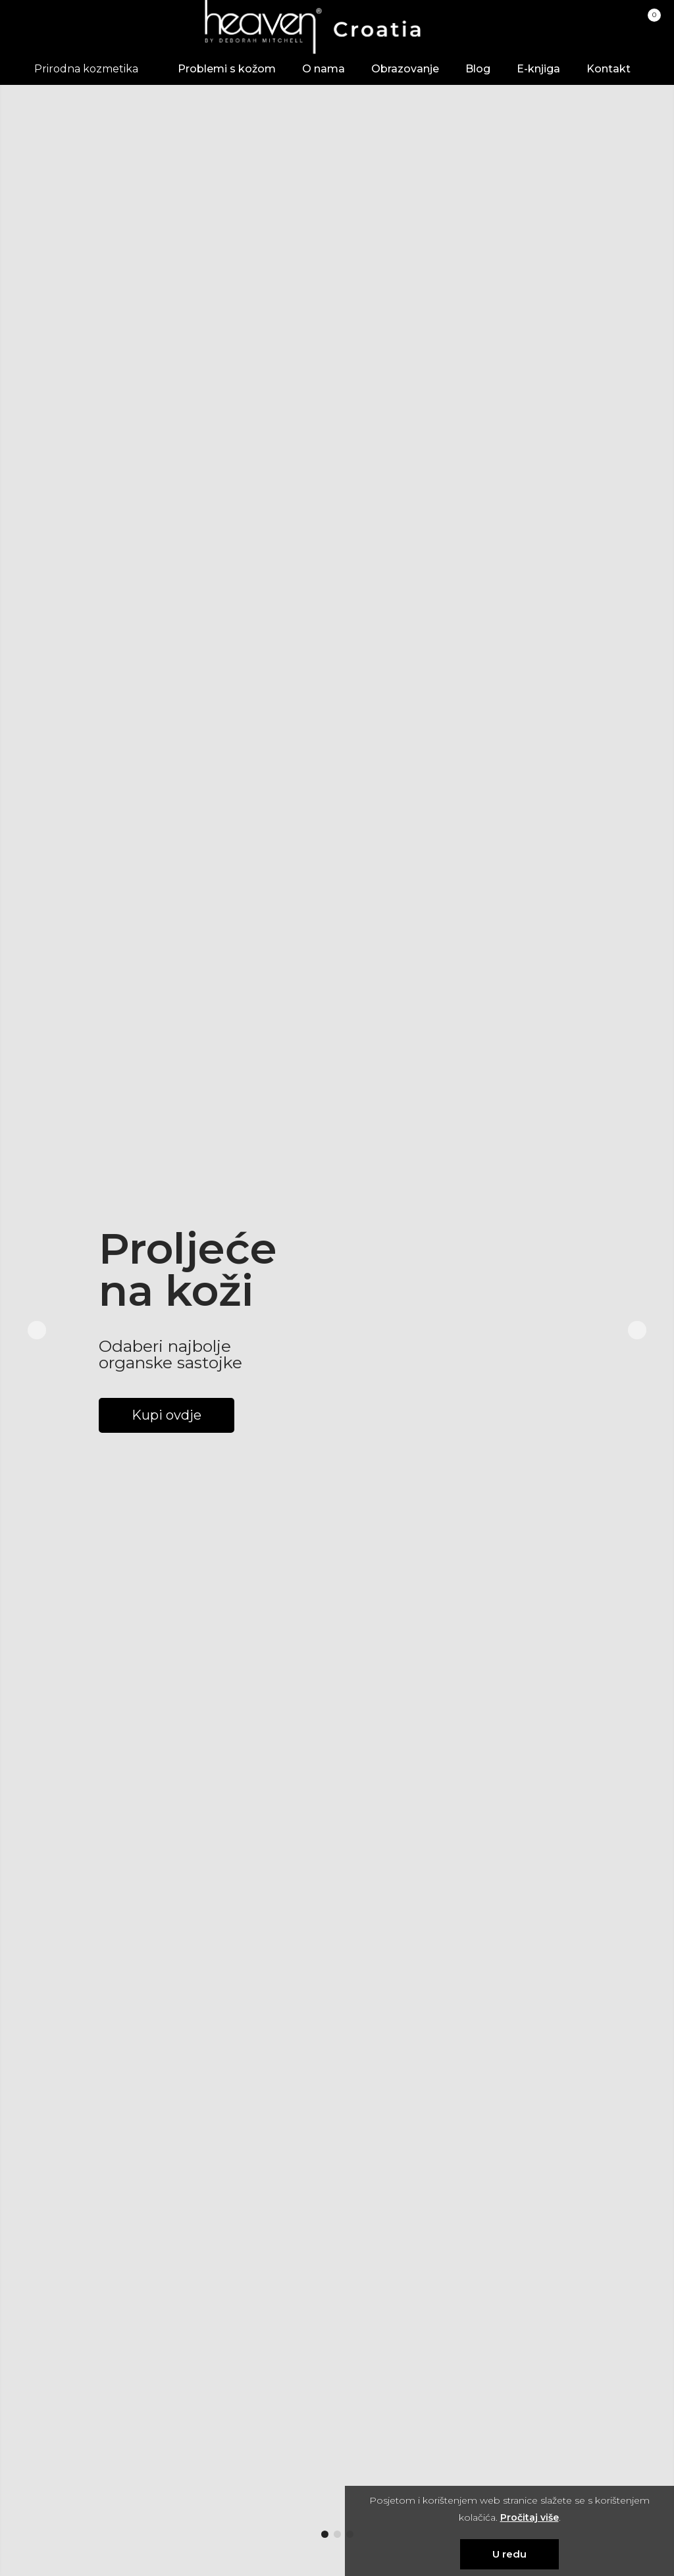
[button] (324, 2534)
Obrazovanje (405, 69)
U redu (509, 2554)
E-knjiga (538, 69)
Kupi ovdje (166, 1415)
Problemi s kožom (227, 69)
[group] (337, 1330)
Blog (477, 69)
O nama (323, 69)
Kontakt (608, 69)
